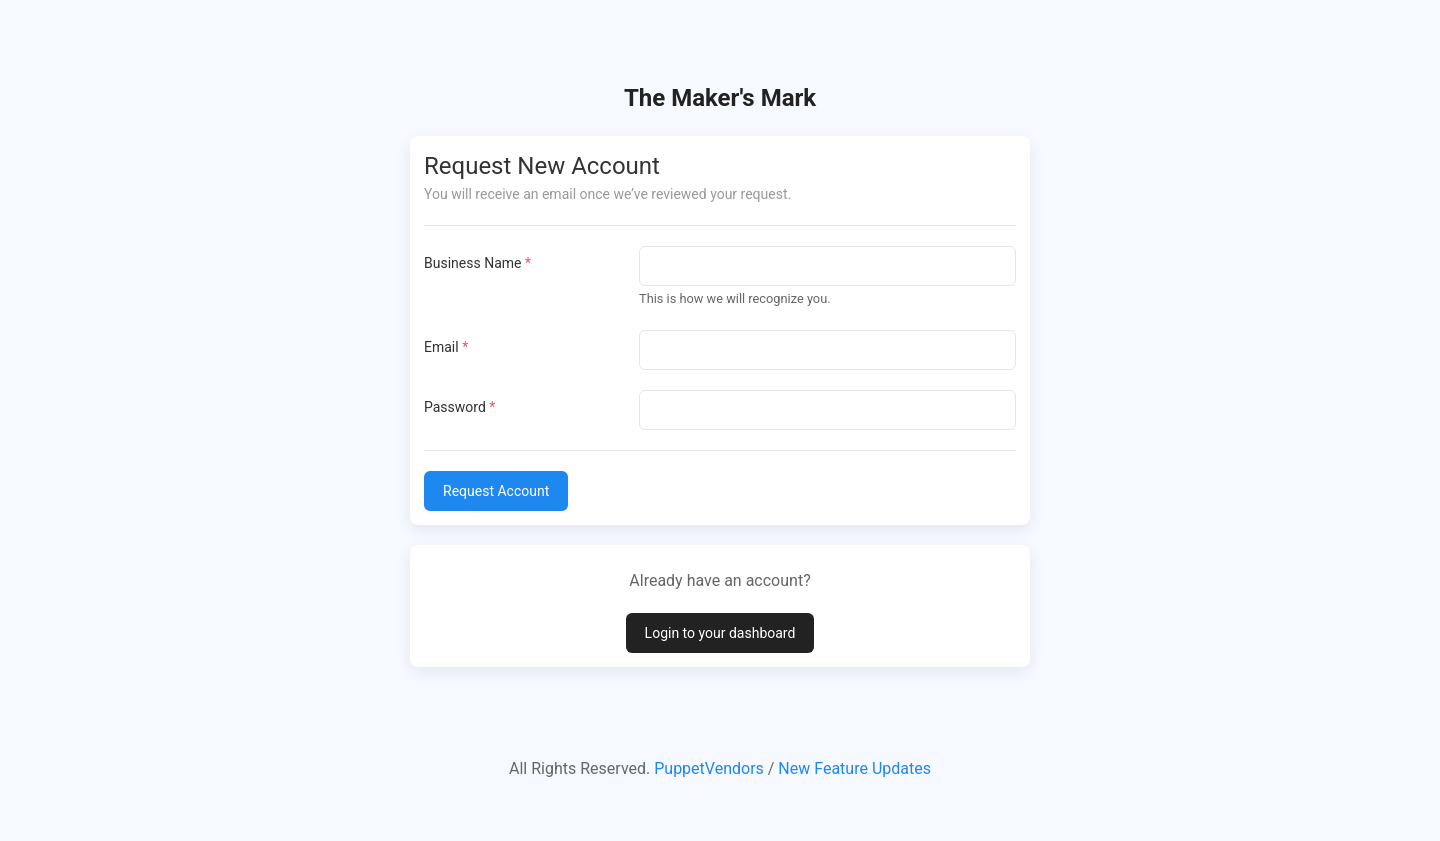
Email (446, 347)
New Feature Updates (854, 768)
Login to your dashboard (720, 633)
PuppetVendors (709, 768)
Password (459, 407)
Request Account (496, 491)
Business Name (477, 263)
